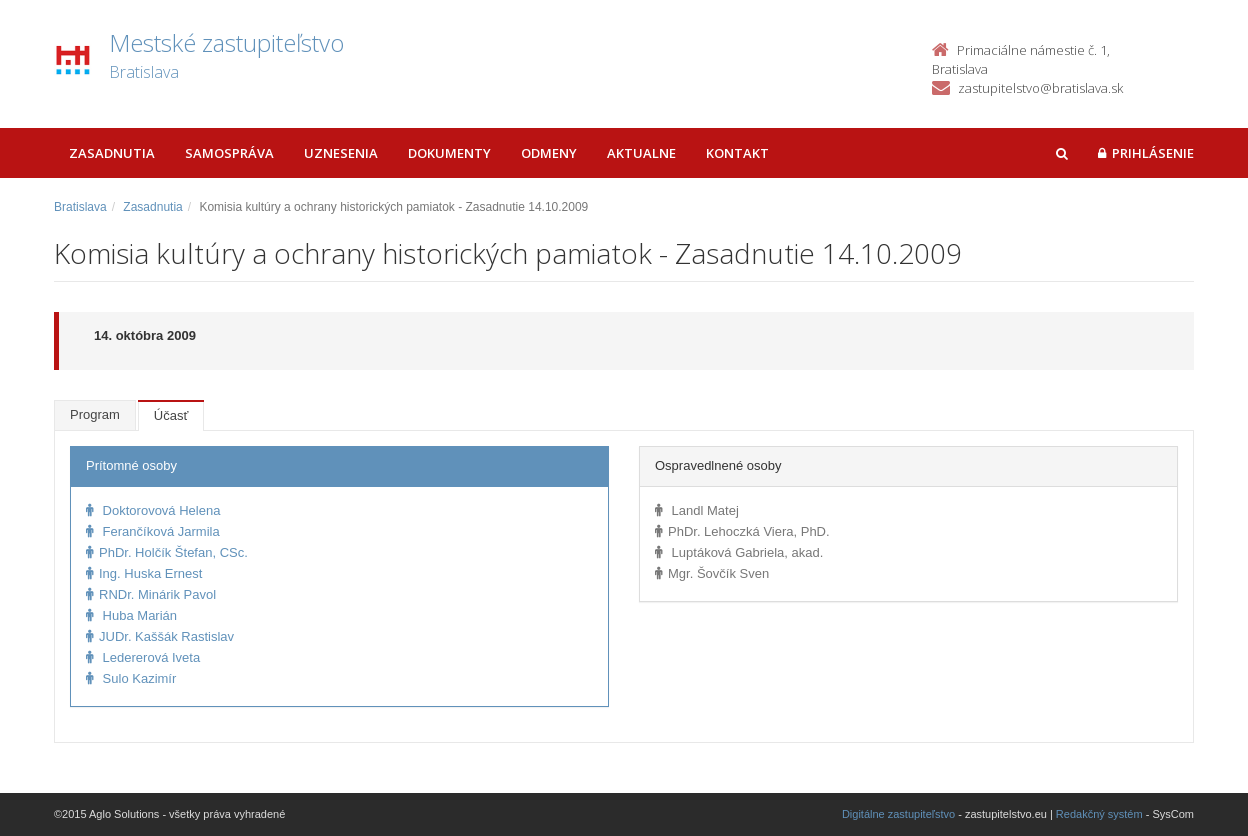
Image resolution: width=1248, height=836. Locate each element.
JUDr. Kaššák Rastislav (160, 636)
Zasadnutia (112, 153)
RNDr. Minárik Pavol (151, 594)
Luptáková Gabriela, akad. (739, 552)
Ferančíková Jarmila (153, 531)
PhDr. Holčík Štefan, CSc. (167, 552)
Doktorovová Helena (153, 510)
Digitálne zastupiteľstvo (898, 814)
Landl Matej (697, 510)
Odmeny (549, 153)
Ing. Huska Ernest (144, 573)
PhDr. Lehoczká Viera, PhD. (742, 531)
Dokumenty (449, 153)
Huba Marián (131, 615)
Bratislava (80, 207)
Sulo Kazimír (131, 678)
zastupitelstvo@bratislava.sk (1040, 88)
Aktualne (641, 153)
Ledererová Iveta (143, 657)
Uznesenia (341, 153)
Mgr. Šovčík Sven (712, 573)
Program (95, 414)
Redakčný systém (1099, 814)
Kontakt (737, 153)
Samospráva (229, 153)
